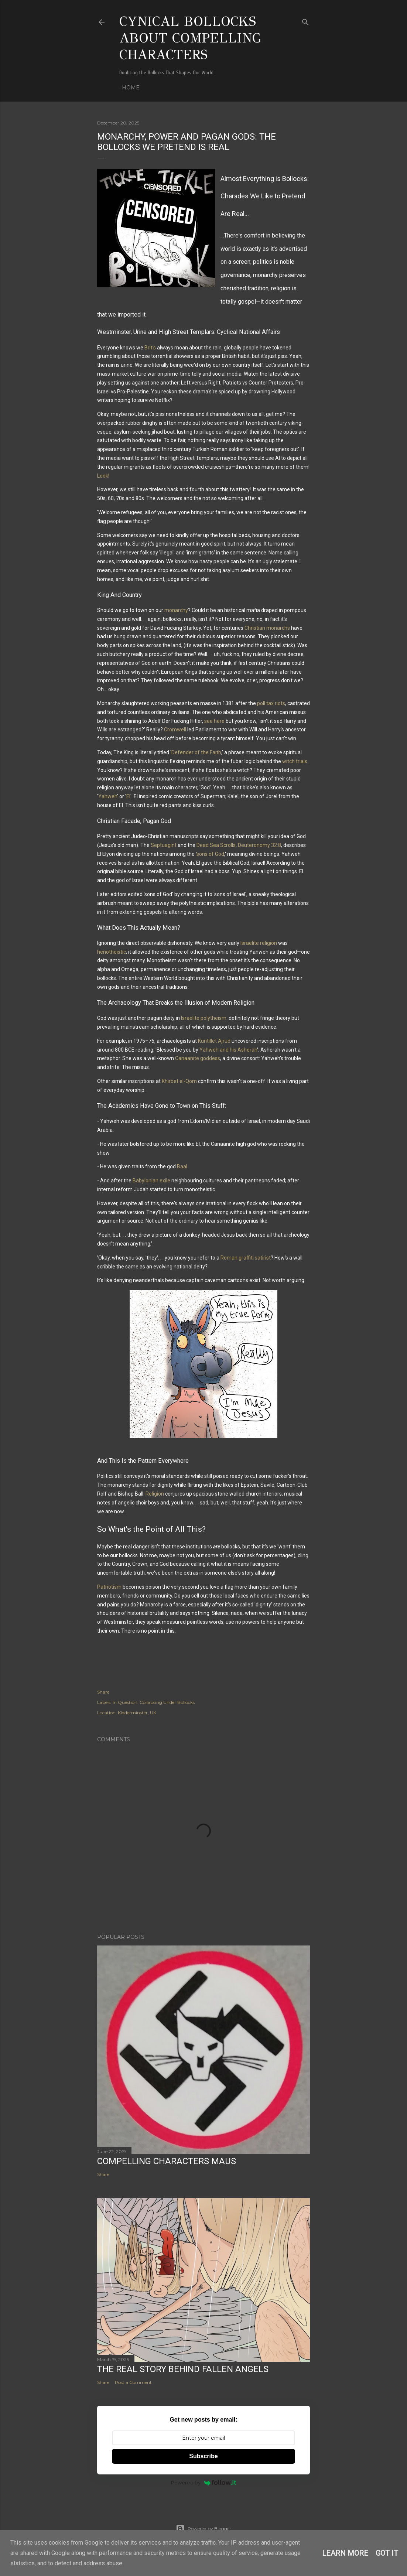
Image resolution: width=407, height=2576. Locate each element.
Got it (387, 2553)
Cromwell (175, 729)
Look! (103, 476)
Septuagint (164, 845)
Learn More (345, 2553)
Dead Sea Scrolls (216, 845)
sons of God (210, 854)
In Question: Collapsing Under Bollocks (154, 1702)
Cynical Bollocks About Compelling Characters (190, 38)
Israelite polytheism (203, 1018)
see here (214, 721)
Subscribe (203, 2456)
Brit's (150, 348)
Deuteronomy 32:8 (259, 845)
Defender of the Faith (196, 752)
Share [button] (103, 1692)
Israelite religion (258, 943)
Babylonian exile (151, 1180)
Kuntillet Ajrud (214, 1041)
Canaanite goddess (197, 1058)
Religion (155, 1494)
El (128, 796)
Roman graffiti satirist (245, 1258)
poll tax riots (271, 703)
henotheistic (111, 952)
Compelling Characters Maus (166, 2161)
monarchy (176, 610)
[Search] (305, 20)
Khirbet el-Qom (179, 1081)
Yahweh (107, 796)
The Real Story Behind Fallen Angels (183, 2369)
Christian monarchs (267, 628)
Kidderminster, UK (137, 1712)
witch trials (294, 761)
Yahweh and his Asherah (228, 1050)
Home (131, 87)
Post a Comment (133, 2382)
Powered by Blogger (203, 2528)
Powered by (203, 2483)
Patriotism (109, 1587)
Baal (182, 1166)
